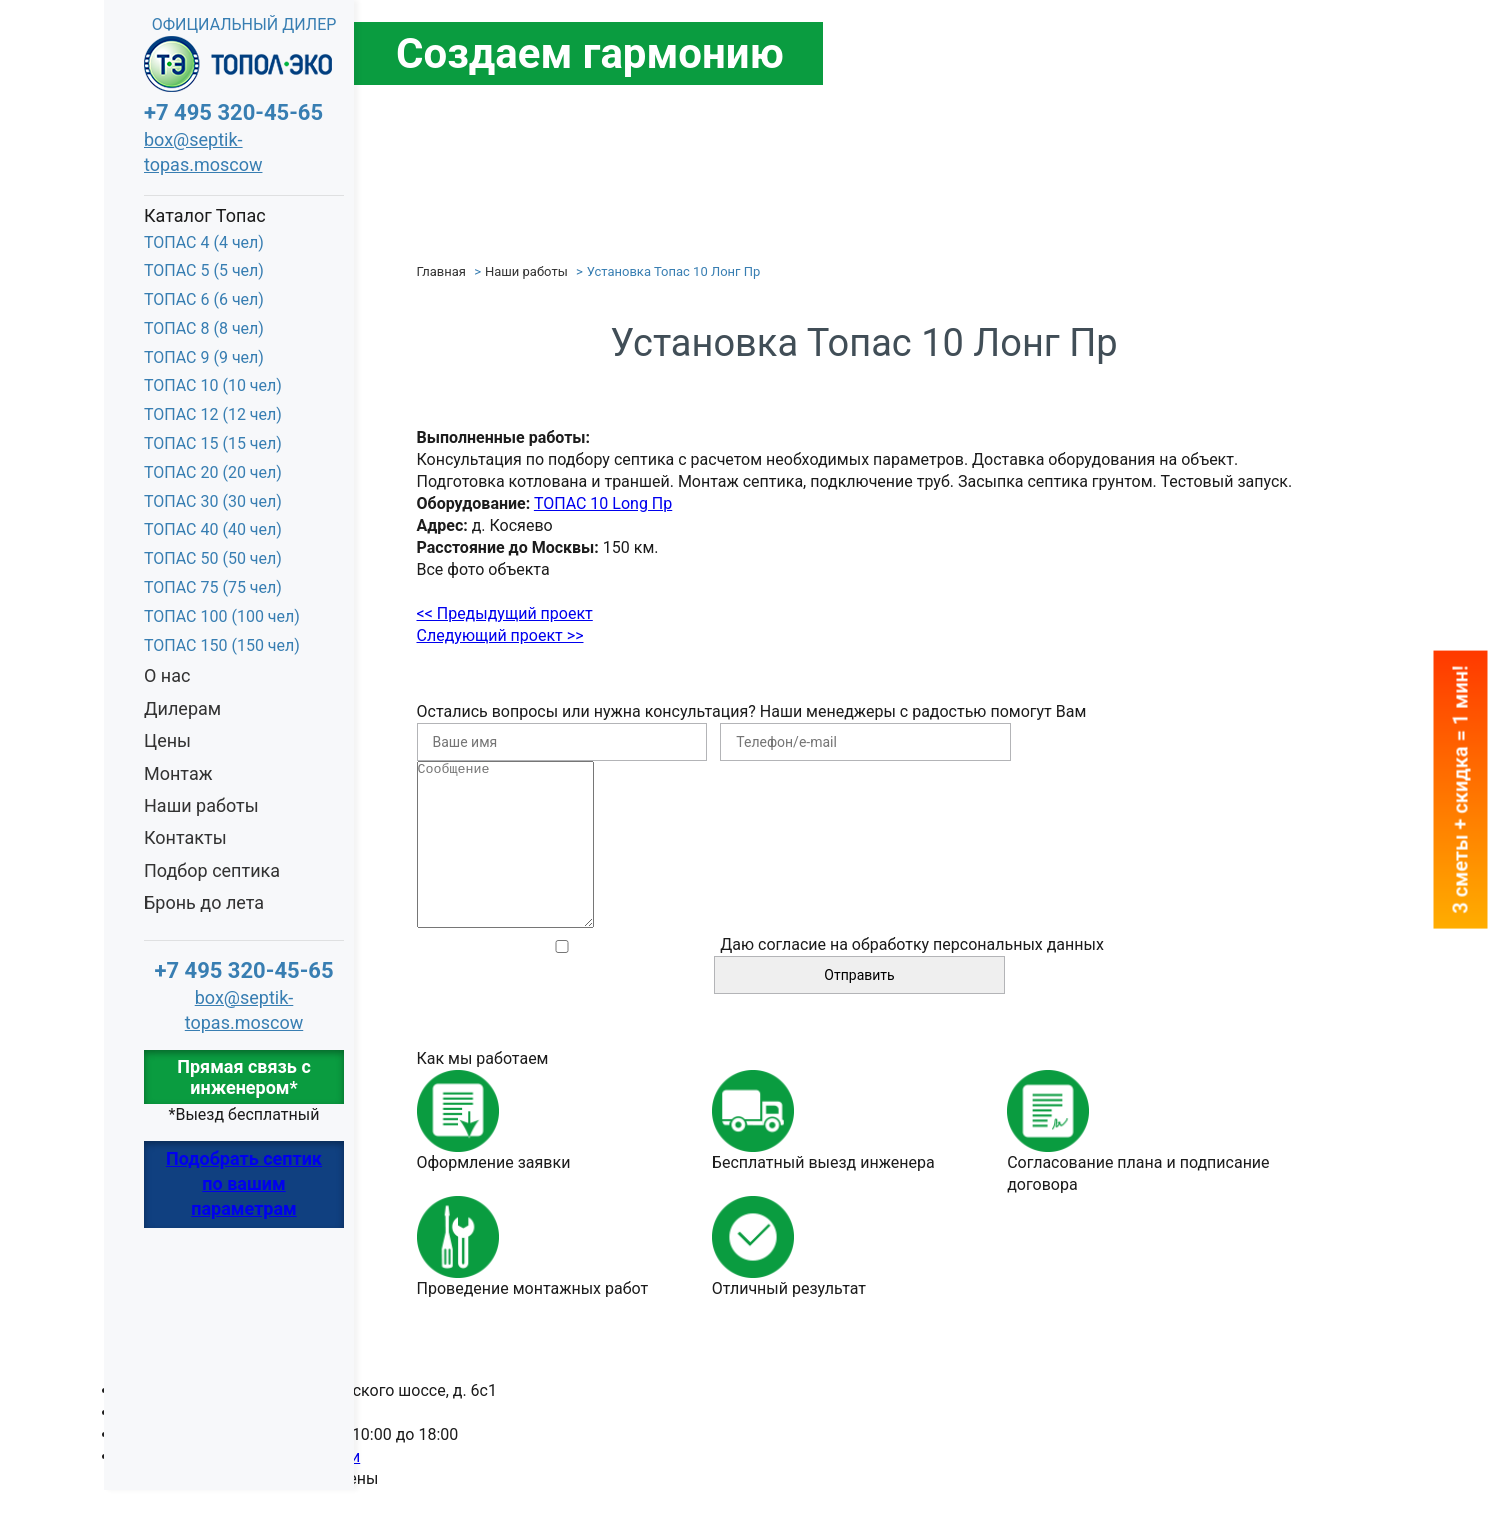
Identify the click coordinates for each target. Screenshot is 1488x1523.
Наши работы (201, 805)
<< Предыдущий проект (505, 613)
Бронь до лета (204, 902)
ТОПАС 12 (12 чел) (213, 414)
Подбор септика (212, 870)
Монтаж (178, 773)
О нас (167, 675)
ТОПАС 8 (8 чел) (204, 328)
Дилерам (182, 708)
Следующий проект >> (500, 635)
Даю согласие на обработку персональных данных (912, 977)
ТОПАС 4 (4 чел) (204, 242)
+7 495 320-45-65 (233, 112)
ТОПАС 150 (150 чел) (222, 645)
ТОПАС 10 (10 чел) (213, 385)
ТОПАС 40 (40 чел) (213, 529)
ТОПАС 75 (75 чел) (213, 587)
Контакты (185, 837)
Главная (441, 271)
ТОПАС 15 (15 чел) (213, 443)
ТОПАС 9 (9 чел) (204, 357)
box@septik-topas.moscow (203, 152)
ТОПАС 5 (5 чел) (204, 270)
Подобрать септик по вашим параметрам (244, 1183)
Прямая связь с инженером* (244, 1077)
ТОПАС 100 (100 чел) (222, 616)
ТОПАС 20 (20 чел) (213, 472)
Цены (167, 740)
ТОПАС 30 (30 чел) (213, 501)
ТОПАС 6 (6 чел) (204, 299)
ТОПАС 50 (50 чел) (213, 558)
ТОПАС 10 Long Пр (603, 503)
